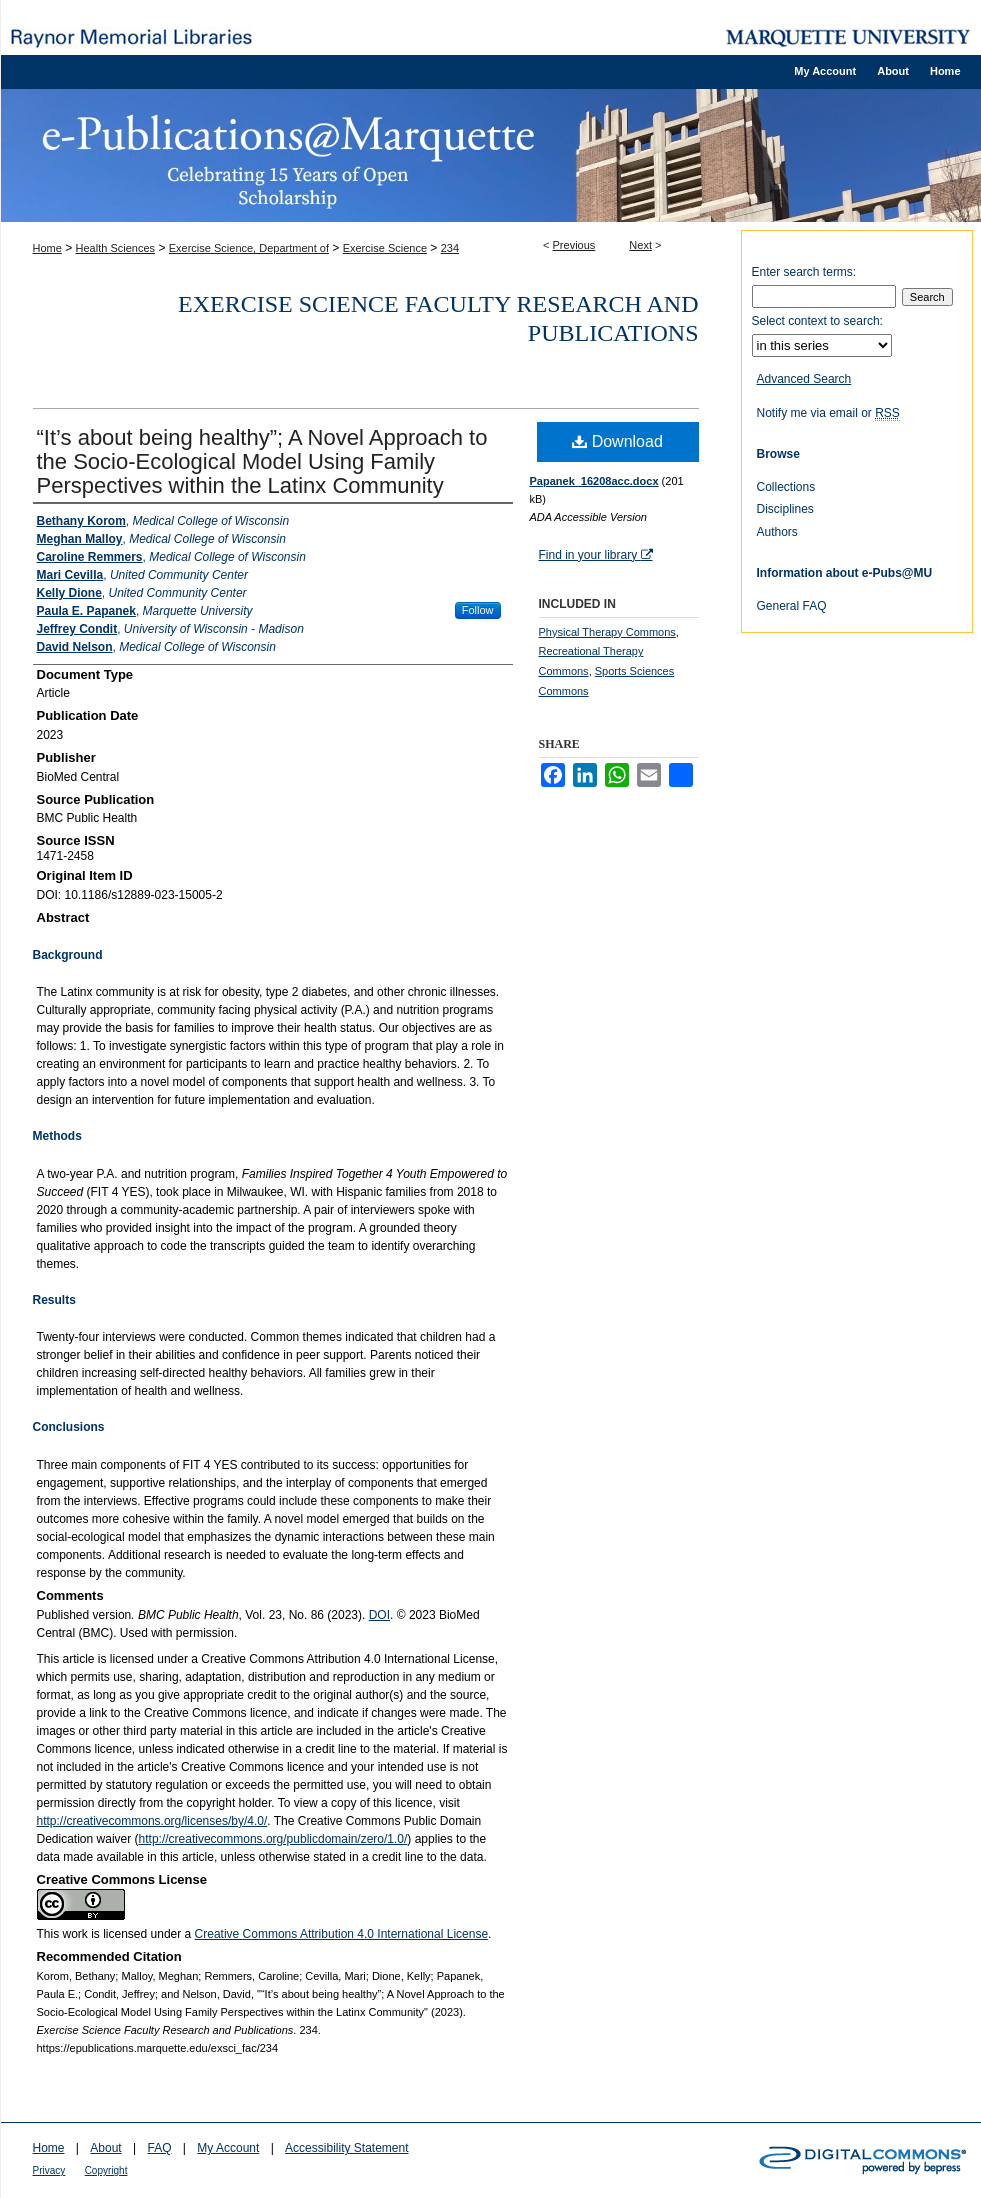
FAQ (159, 2148)
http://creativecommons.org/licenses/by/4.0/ (152, 1821)
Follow (478, 610)
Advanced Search (804, 379)
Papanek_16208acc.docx (594, 481)
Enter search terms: (804, 272)
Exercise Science (385, 248)
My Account (228, 2148)
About (105, 2148)
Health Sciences (116, 248)
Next (640, 245)
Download (617, 441)
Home (47, 248)
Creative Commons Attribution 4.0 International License (342, 1934)
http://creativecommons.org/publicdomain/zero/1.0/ (273, 1839)
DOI (379, 1615)
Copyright (106, 2170)
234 (450, 248)
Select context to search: (817, 321)
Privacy (49, 2170)
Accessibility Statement (346, 2148)
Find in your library (596, 555)
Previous (574, 245)
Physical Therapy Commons (607, 632)
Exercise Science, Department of (249, 248)
